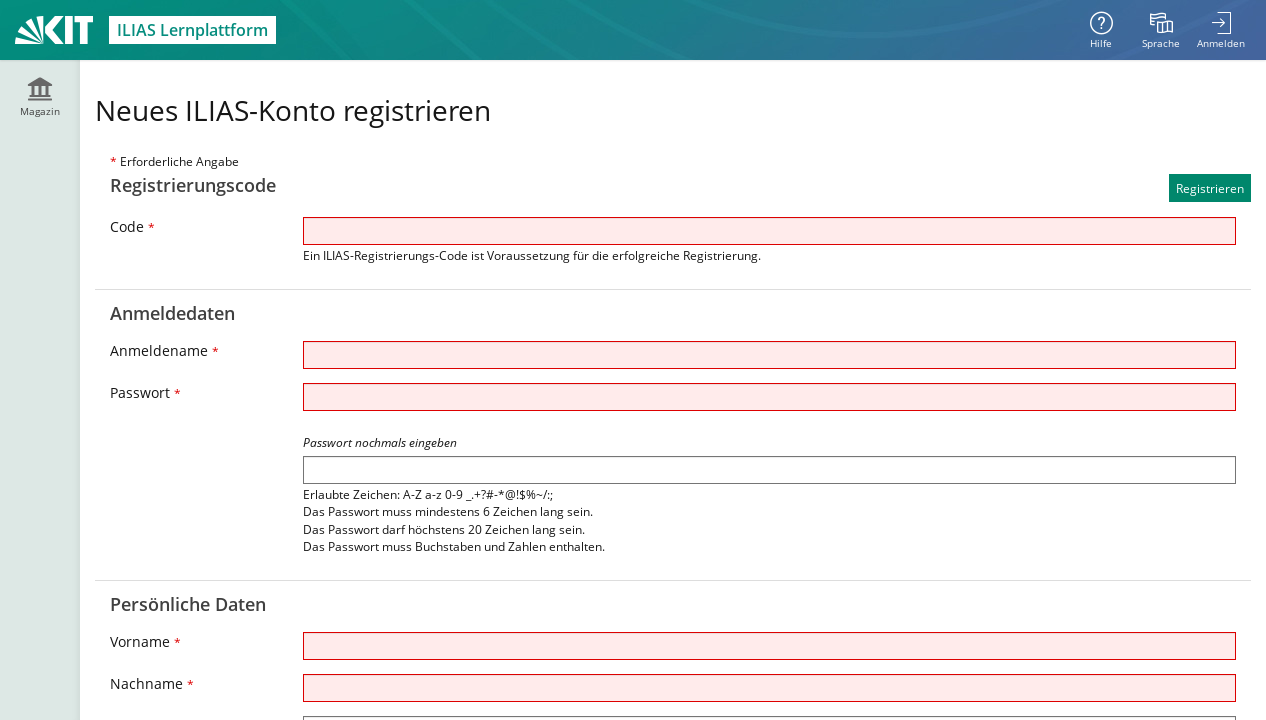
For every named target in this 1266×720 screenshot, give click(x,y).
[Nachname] (769, 688)
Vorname (145, 641)
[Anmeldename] (769, 355)
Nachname (152, 683)
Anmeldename (164, 350)
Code (132, 226)
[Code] (769, 231)
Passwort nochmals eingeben (380, 442)
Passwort (145, 392)
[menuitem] (1161, 30)
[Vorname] (769, 646)
